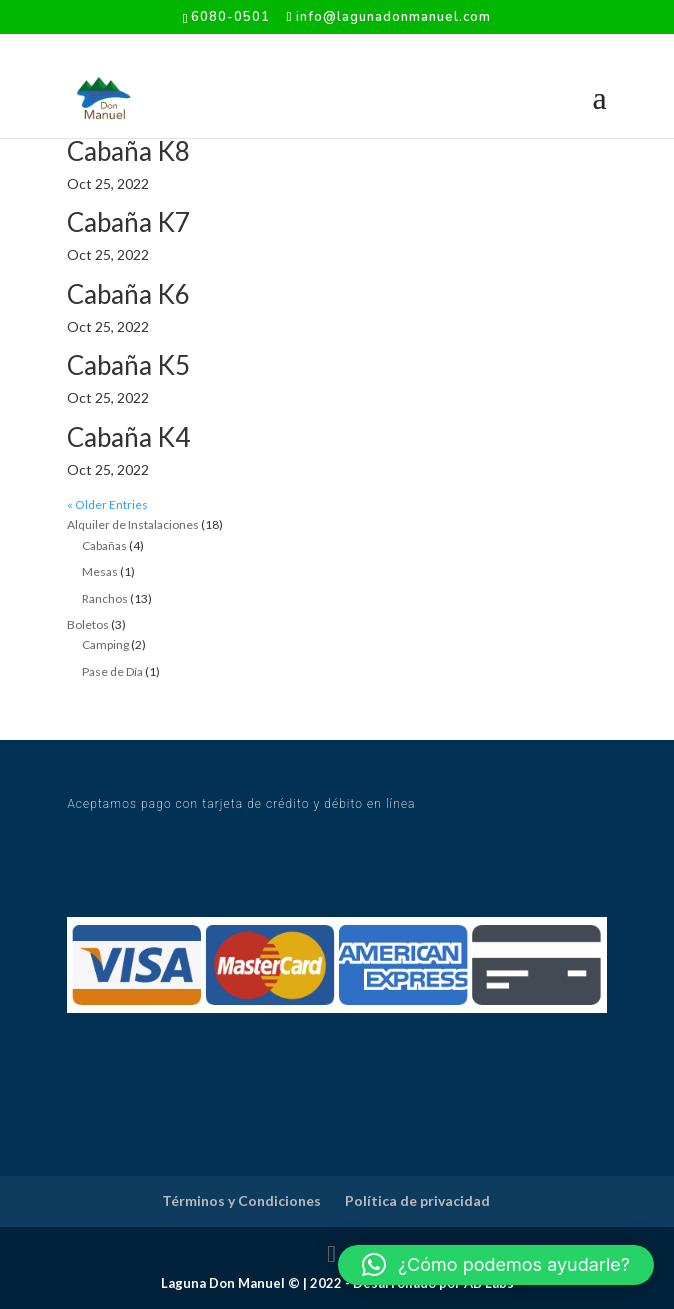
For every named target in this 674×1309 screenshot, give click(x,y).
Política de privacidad (417, 1200)
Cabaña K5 (128, 365)
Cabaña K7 (128, 222)
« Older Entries (107, 504)
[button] (496, 1265)
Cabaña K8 (128, 151)
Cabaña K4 (128, 437)
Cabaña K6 (128, 294)
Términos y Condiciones (241, 1200)
